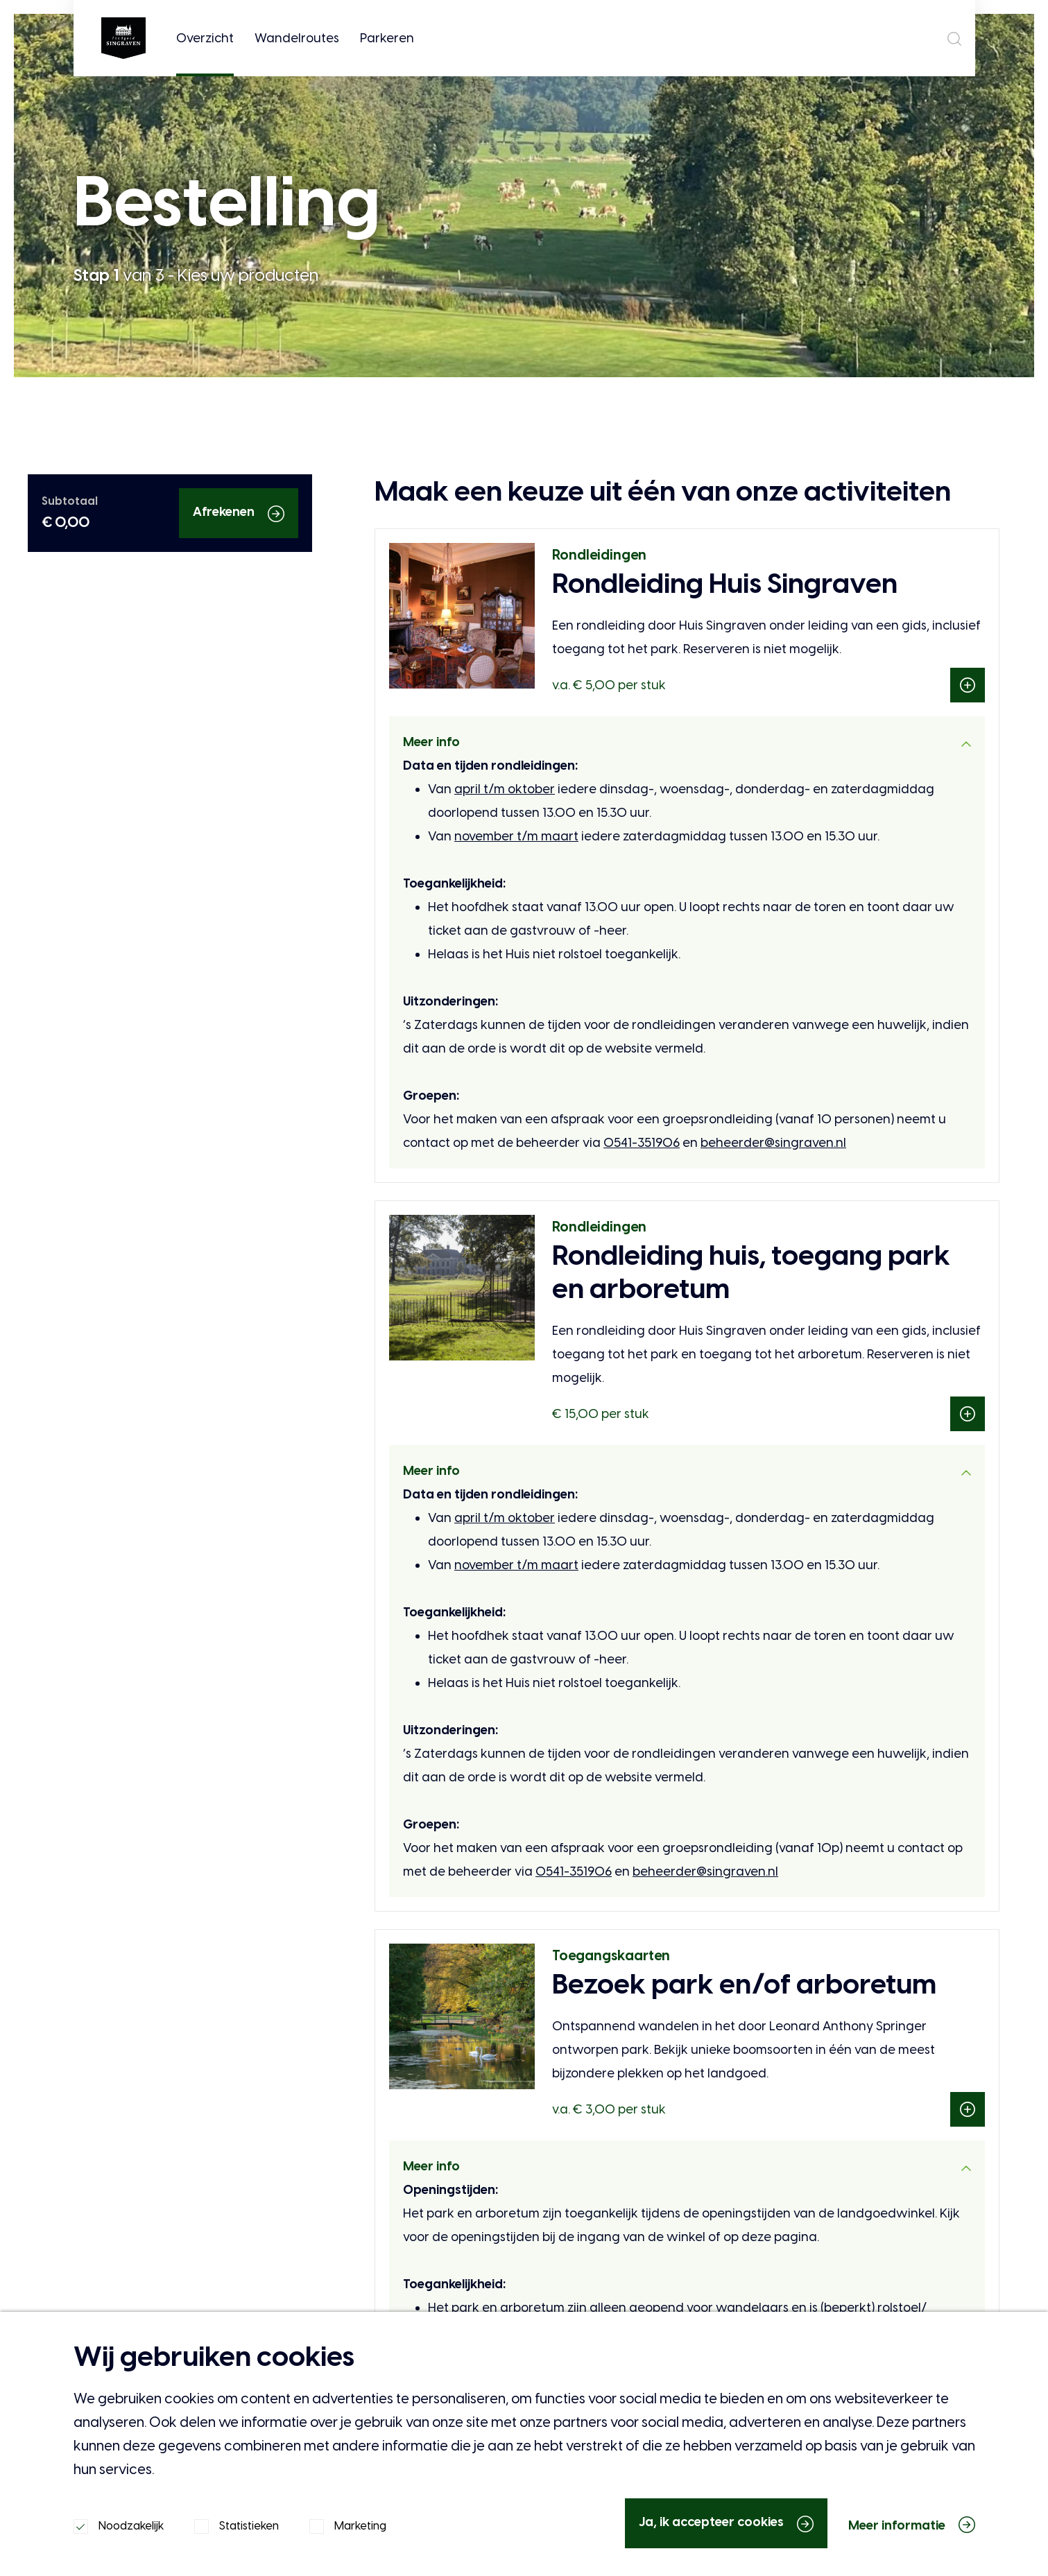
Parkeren (386, 38)
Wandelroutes (296, 38)
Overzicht (204, 53)
